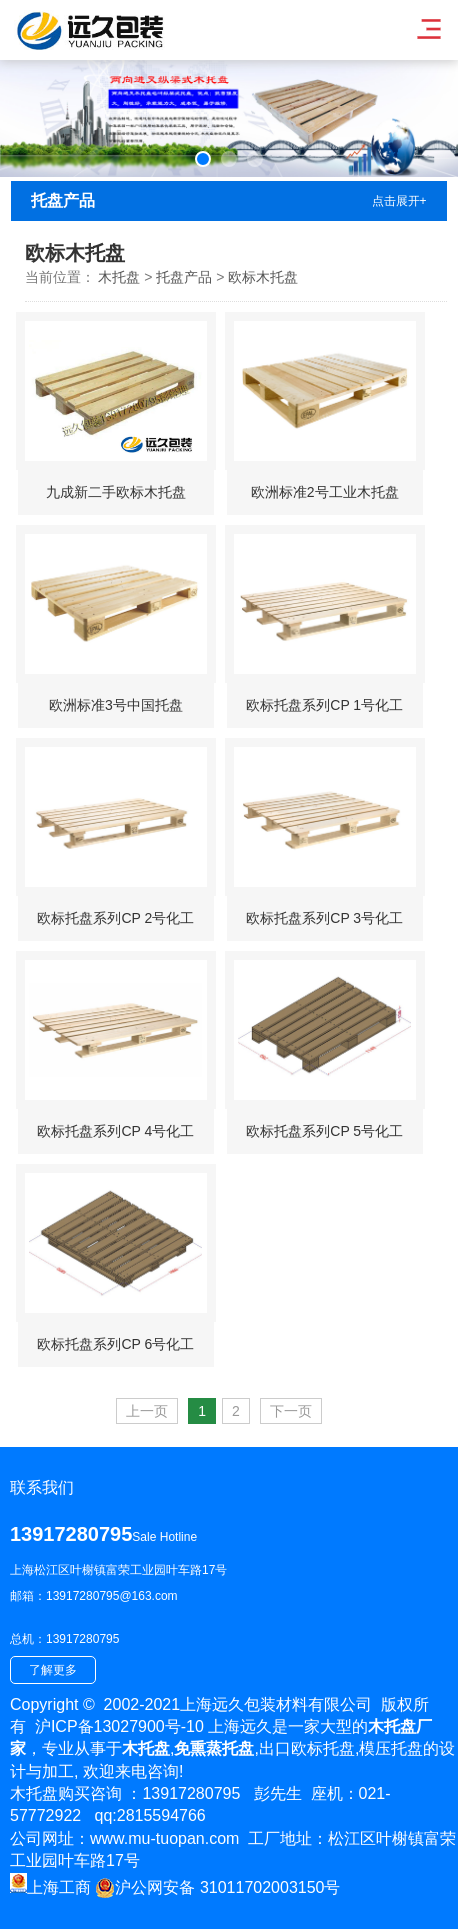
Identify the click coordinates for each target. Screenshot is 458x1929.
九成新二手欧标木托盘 (116, 492)
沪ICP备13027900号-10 (119, 1726)
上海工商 (50, 1887)
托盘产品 (184, 277)
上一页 (147, 1411)
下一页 (291, 1411)
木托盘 (119, 277)
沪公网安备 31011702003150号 (217, 1888)
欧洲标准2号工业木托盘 (325, 492)
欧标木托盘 (263, 277)
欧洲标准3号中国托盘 (116, 705)
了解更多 (53, 1670)
